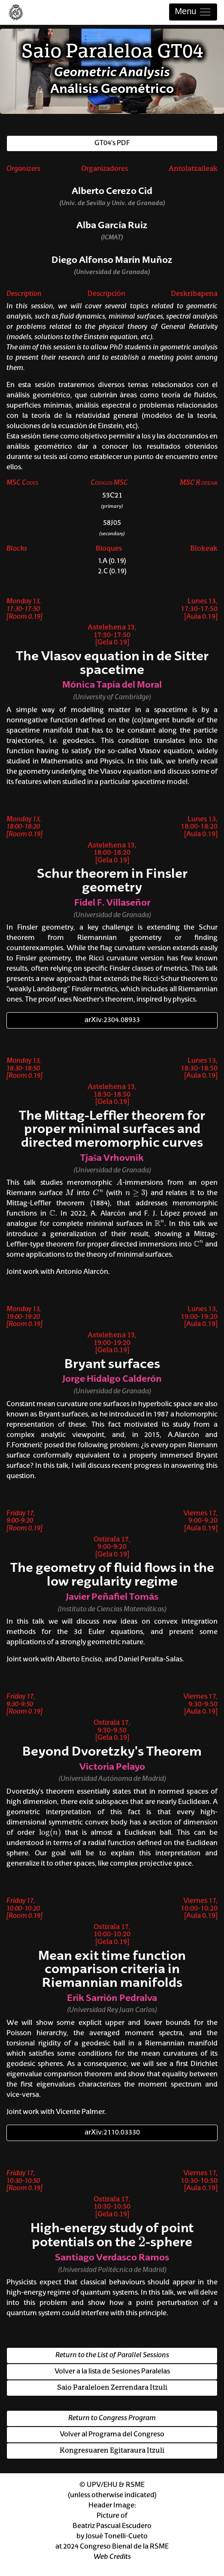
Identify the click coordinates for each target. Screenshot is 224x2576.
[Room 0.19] (24, 617)
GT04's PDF (112, 143)
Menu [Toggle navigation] (193, 12)
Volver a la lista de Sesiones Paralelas (112, 2371)
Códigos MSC (109, 483)
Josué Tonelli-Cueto (116, 2536)
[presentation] (119, 1181)
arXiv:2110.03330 (112, 2132)
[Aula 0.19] (201, 617)
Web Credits (112, 2557)
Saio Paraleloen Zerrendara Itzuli (112, 2388)
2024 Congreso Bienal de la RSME (116, 2546)
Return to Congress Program (112, 2418)
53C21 (112, 495)
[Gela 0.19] (112, 642)
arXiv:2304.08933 (112, 1020)
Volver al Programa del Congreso (112, 2434)
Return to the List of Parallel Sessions (112, 2355)
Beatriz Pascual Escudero (112, 2526)
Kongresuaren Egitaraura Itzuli (112, 2451)
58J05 (112, 523)
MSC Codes (22, 483)
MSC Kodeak (199, 483)
